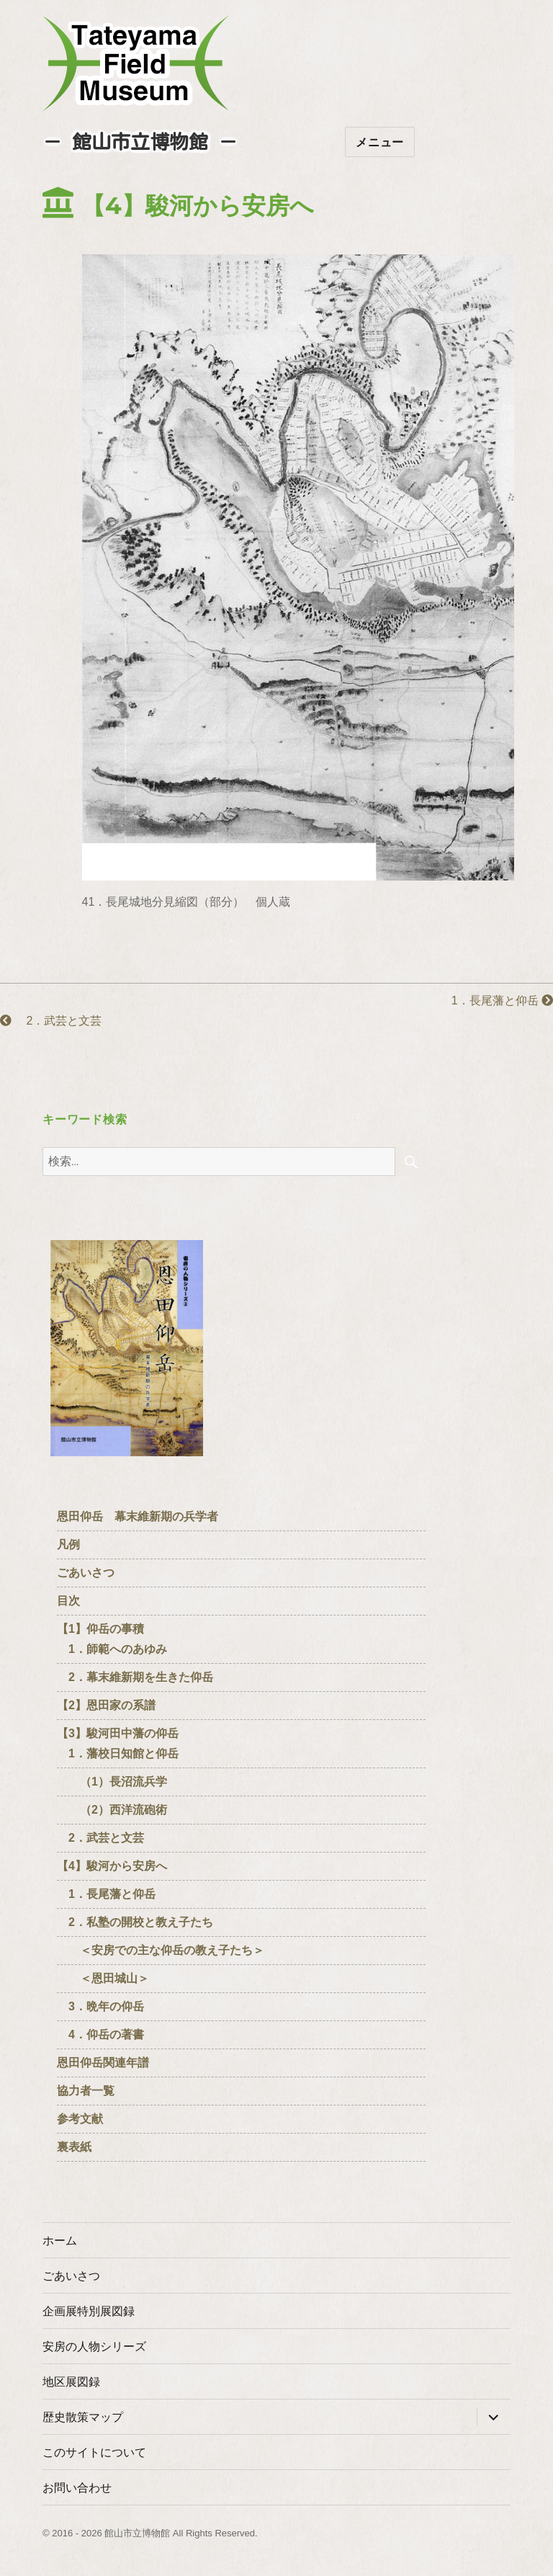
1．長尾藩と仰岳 (496, 1000)
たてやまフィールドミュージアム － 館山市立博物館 (136, 63)
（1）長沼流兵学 (112, 1781)
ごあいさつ (85, 1572)
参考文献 (80, 2119)
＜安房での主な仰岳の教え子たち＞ (160, 1950)
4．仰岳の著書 (100, 2034)
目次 (68, 1601)
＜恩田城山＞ (103, 1978)
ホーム (59, 2240)
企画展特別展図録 (88, 2311)
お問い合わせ (77, 2488)
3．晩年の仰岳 (100, 2006)
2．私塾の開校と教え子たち (135, 1922)
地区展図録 (71, 2382)
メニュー (380, 142)
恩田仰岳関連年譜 (103, 2062)
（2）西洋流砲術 (112, 1810)
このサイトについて (94, 2452)
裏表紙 (74, 2147)
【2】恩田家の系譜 (106, 1705)
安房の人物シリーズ (94, 2346)
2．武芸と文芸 (51, 1021)
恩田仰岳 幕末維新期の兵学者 (137, 1516)
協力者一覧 (85, 2091)
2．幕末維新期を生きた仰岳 (135, 1677)
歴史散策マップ (82, 2417)
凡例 (68, 1544)
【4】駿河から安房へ (112, 1866)
